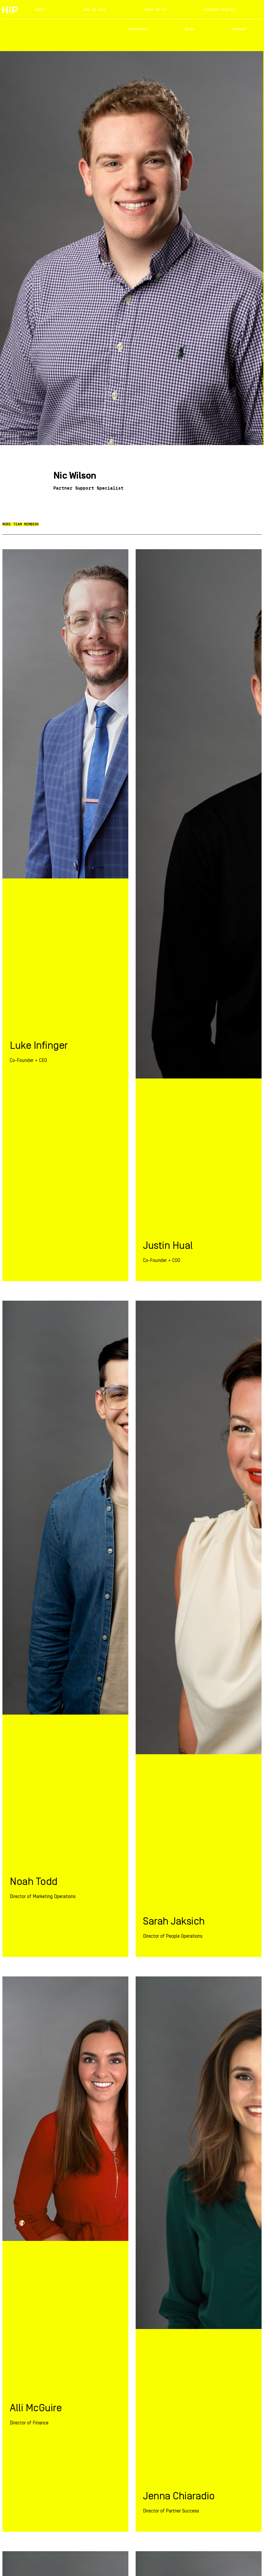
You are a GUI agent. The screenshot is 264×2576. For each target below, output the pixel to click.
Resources (138, 29)
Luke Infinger (40, 1045)
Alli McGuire (36, 2407)
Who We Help (95, 9)
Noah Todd (34, 1881)
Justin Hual (169, 1245)
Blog (189, 29)
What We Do (155, 9)
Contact (239, 29)
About (40, 9)
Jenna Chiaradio (180, 2495)
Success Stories (219, 9)
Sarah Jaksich (175, 1921)
